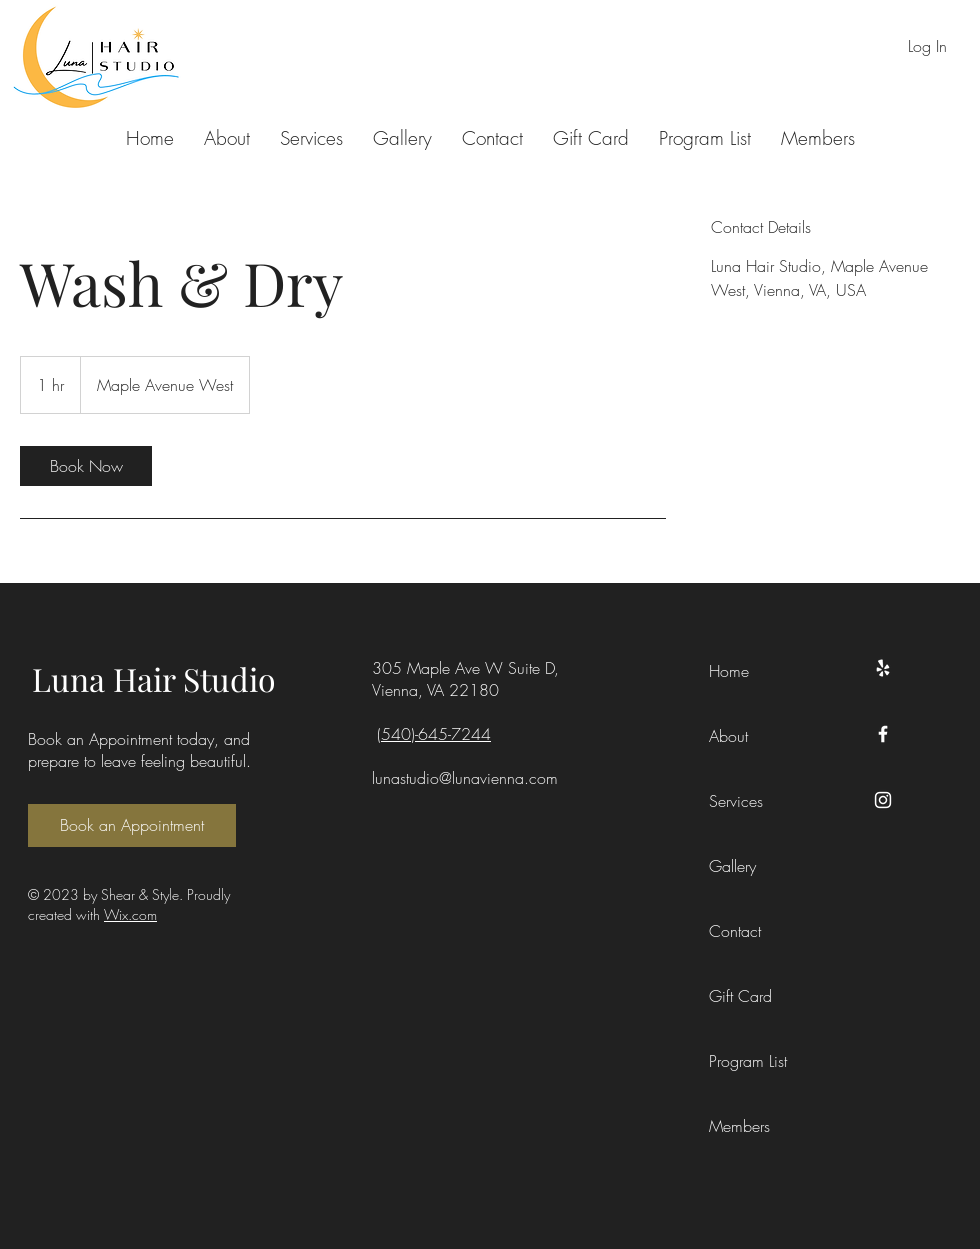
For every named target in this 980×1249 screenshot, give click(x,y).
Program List (748, 1061)
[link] (86, 466)
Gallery (732, 866)
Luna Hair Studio (154, 678)
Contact (735, 931)
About (728, 736)
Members (739, 1126)
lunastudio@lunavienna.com (465, 778)
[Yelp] (883, 668)
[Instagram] (883, 800)
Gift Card (740, 996)
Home (729, 671)
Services (736, 801)
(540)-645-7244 (434, 734)
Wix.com (130, 914)
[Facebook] (883, 734)
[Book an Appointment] (132, 825)
